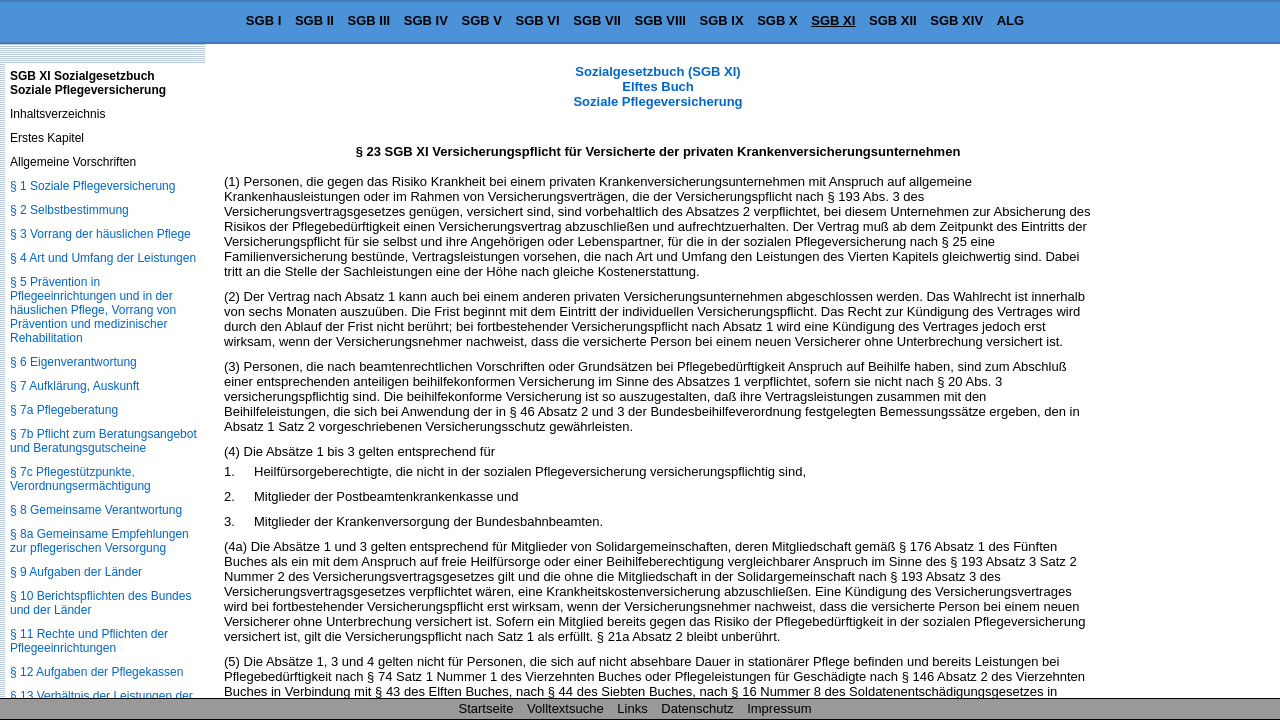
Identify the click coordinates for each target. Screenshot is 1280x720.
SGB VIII (660, 20)
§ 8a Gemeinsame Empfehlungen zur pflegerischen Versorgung (99, 541)
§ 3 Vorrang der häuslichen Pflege (100, 234)
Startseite (486, 708)
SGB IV (426, 20)
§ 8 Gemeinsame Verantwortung (96, 510)
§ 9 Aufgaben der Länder (76, 572)
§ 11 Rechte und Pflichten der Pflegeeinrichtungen (89, 641)
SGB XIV (956, 20)
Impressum (779, 708)
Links (632, 708)
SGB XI (833, 20)
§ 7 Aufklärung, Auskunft (74, 386)
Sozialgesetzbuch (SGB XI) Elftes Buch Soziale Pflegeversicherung (657, 86)
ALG (1010, 20)
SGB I (263, 20)
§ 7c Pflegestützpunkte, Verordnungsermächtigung (80, 479)
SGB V (481, 20)
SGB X (777, 20)
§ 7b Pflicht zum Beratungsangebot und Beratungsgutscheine (103, 441)
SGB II (314, 20)
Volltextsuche (565, 708)
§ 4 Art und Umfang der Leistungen (103, 258)
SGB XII (893, 20)
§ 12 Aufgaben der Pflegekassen (96, 672)
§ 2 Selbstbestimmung (69, 210)
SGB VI (538, 20)
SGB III (369, 20)
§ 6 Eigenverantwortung (73, 362)
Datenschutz (697, 708)
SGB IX (722, 20)
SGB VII (597, 20)
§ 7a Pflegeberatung (64, 410)
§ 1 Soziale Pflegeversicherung (92, 186)
